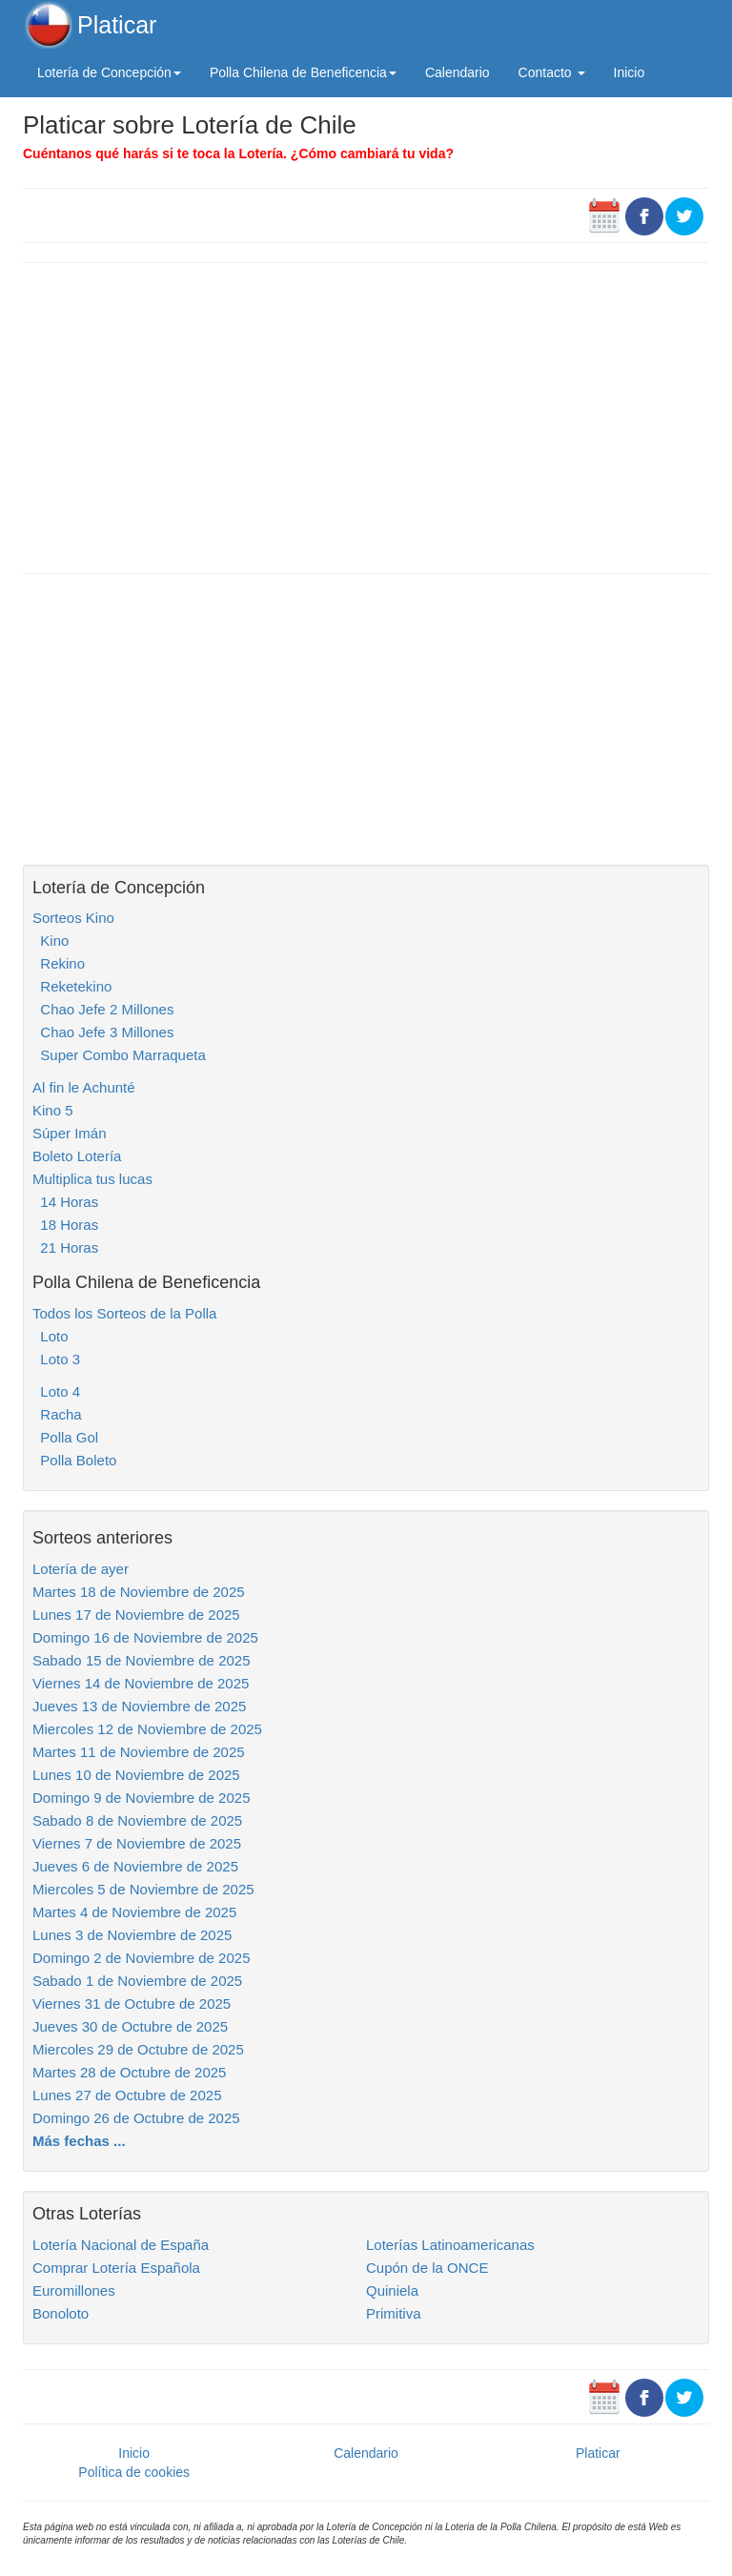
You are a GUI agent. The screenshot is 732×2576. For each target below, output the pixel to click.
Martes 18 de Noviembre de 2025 (138, 1592)
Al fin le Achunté (83, 1087)
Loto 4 (56, 1391)
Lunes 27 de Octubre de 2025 (127, 2095)
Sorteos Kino (73, 918)
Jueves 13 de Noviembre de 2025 (139, 1706)
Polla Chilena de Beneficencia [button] (303, 72)
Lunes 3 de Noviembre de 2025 (132, 1935)
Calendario (457, 72)
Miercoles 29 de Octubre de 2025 (138, 2049)
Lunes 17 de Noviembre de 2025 (136, 1614)
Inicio (629, 72)
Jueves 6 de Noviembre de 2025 (135, 1866)
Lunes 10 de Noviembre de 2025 (136, 1775)
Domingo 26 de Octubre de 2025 (136, 2118)
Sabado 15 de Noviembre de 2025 (141, 1660)
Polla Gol (65, 1437)
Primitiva (393, 2313)
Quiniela (392, 2290)
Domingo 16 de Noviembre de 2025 (145, 1637)
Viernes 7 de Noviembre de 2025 (136, 1843)
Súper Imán (69, 1133)
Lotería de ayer (80, 1569)
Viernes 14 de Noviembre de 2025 (140, 1683)
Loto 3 (56, 1359)
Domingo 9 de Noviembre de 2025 (141, 1797)
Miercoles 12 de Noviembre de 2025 (147, 1729)
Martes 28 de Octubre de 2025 (129, 2072)
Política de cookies (134, 2472)
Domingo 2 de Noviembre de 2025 (141, 1958)
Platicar (116, 24)
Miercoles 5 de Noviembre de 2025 (143, 1889)
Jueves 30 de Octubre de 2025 (130, 2026)
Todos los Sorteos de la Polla (124, 1313)
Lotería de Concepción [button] (109, 72)
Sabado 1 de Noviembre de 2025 (137, 1981)
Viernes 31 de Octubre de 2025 (131, 2003)
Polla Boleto (74, 1460)
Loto (50, 1336)
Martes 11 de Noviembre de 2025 (138, 1752)
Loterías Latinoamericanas (450, 2245)
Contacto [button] (551, 72)
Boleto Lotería (76, 1156)
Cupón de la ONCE (427, 2267)
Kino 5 (52, 1110)
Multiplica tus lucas (92, 1179)
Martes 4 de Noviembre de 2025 (134, 1912)
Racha (57, 1414)
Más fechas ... (79, 2141)
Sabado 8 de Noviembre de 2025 (137, 1820)
